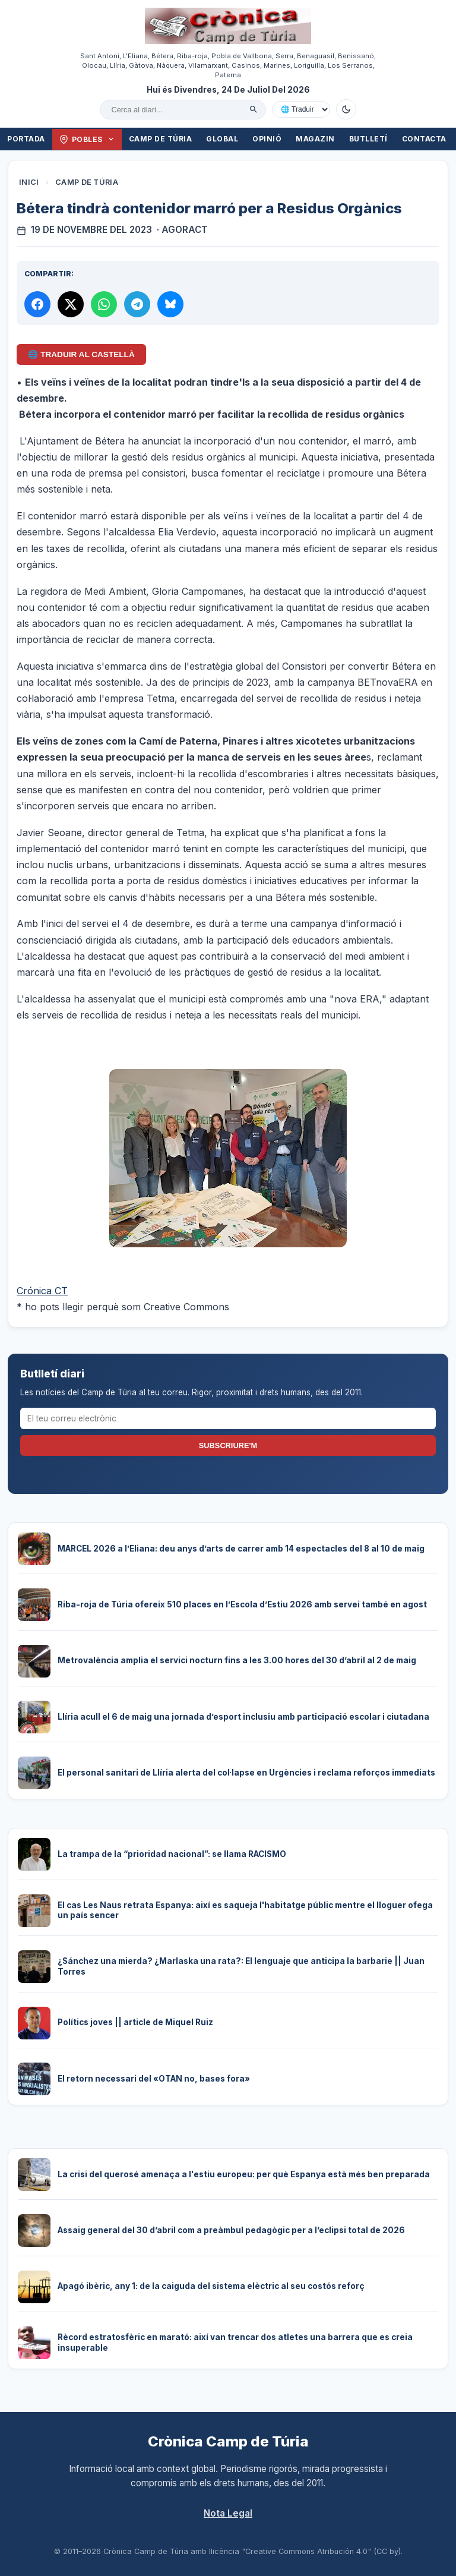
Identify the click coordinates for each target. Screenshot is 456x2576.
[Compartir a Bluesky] (170, 304)
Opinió (266, 138)
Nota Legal (228, 2513)
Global (222, 138)
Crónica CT (42, 1291)
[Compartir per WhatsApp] (104, 304)
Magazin (315, 138)
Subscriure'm (228, 1445)
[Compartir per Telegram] (137, 304)
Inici (29, 182)
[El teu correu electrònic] (228, 1418)
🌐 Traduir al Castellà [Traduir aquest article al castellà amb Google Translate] (81, 354)
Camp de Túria (160, 138)
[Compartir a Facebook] (37, 304)
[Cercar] (253, 109)
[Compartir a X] (71, 304)
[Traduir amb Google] (301, 109)
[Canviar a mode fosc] (346, 109)
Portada (26, 138)
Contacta (424, 138)
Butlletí (368, 138)
